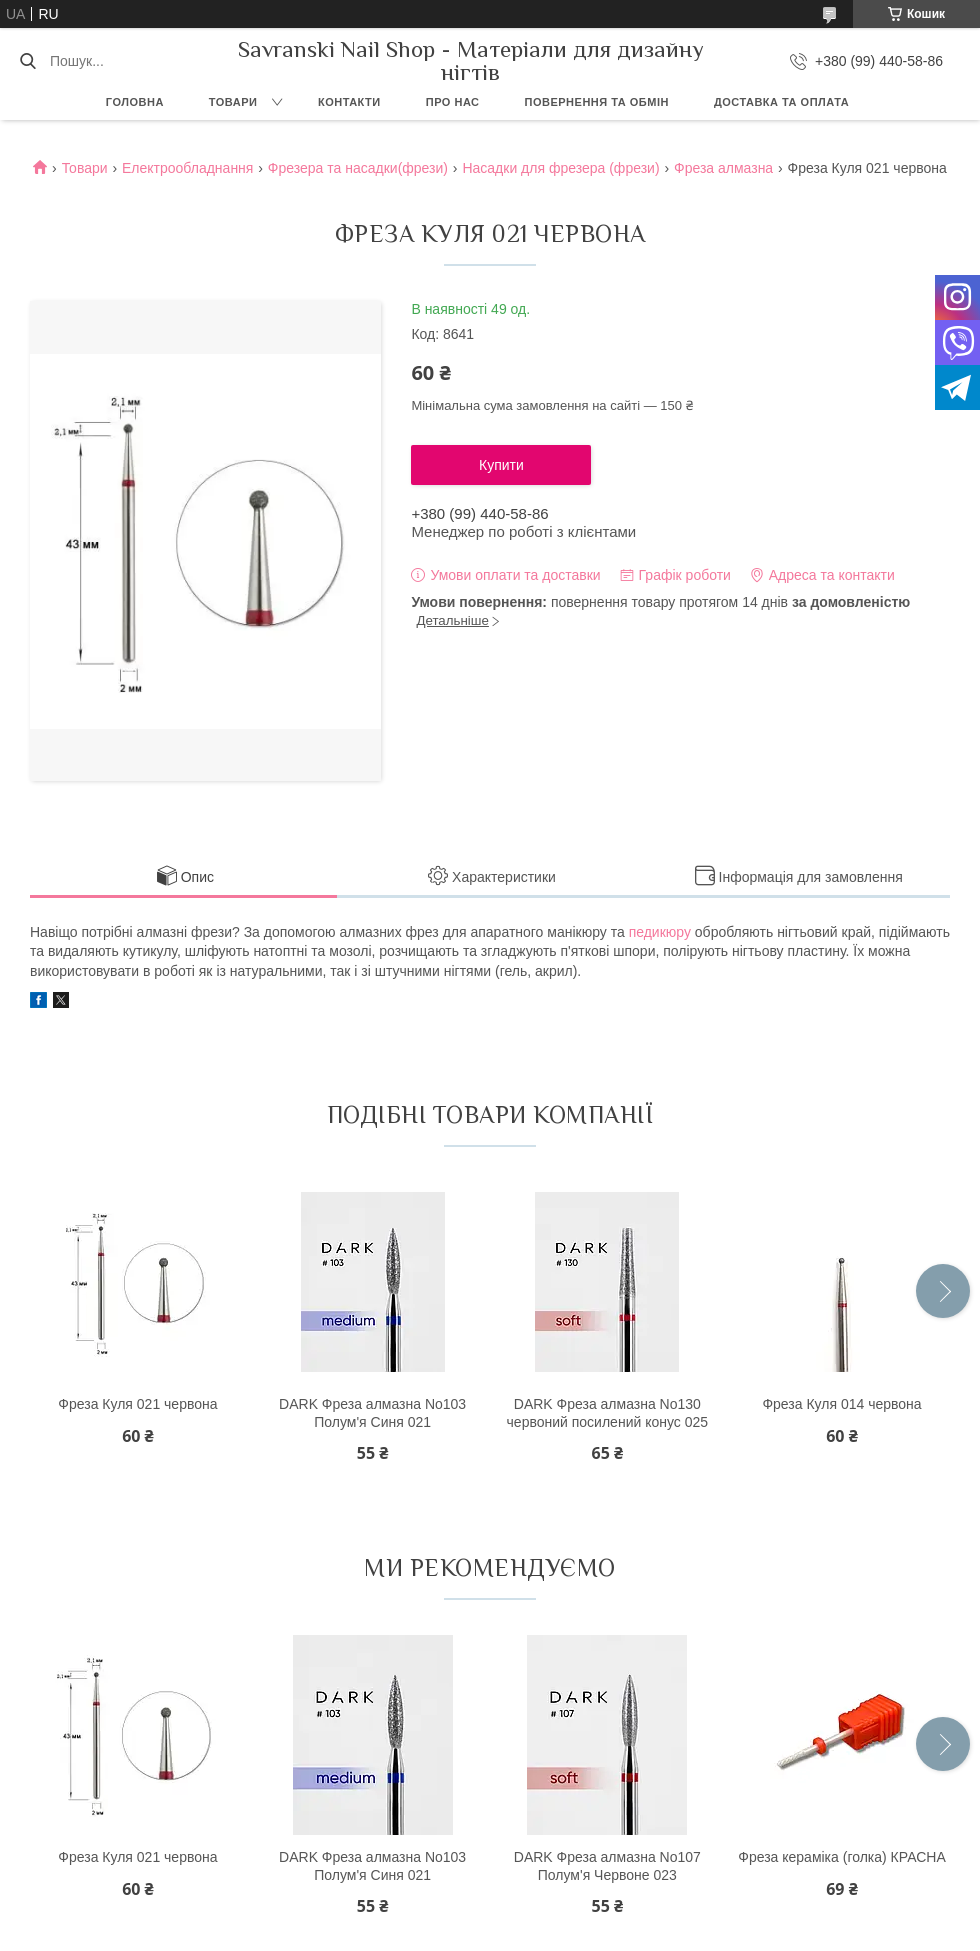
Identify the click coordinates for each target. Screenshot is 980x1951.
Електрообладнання (187, 168)
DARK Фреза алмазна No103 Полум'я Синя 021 (372, 1413)
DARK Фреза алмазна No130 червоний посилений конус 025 (608, 1413)
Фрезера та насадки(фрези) (358, 168)
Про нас (453, 102)
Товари (233, 102)
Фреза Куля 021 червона (137, 1404)
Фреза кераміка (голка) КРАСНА (842, 1857)
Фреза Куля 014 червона (841, 1404)
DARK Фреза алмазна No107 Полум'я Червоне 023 (607, 1866)
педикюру (660, 932)
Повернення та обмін (597, 102)
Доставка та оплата (781, 102)
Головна (135, 102)
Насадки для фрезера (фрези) (560, 168)
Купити (501, 465)
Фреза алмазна (723, 168)
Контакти (349, 102)
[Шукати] (27, 61)
